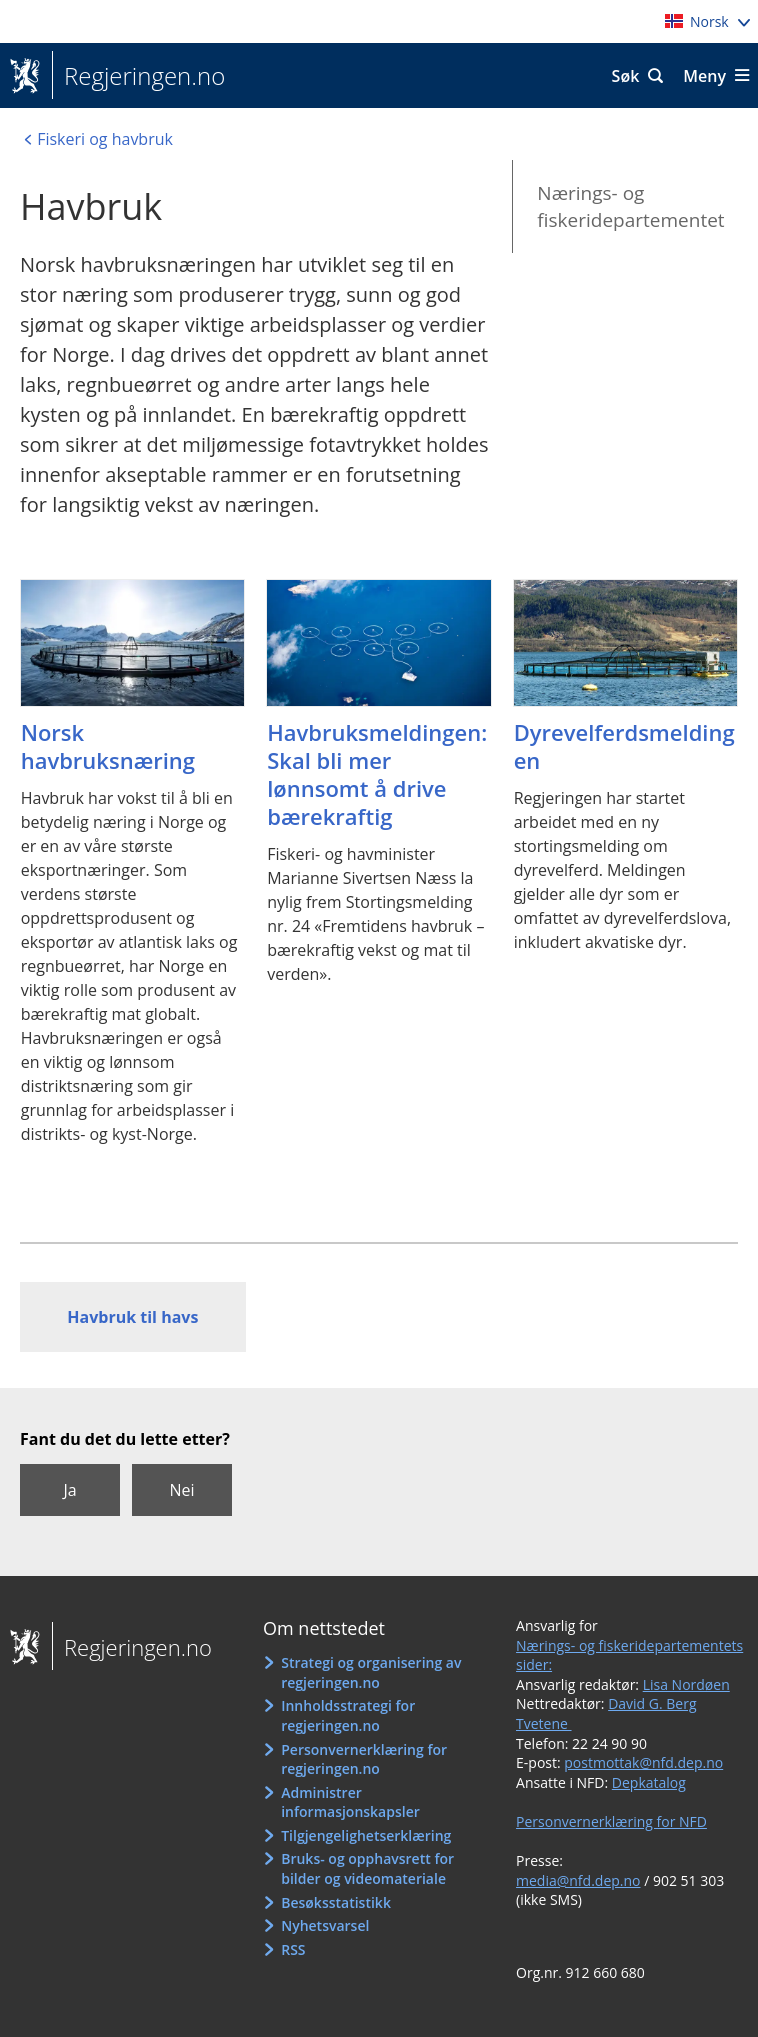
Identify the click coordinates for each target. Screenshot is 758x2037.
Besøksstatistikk (336, 1902)
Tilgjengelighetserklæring (366, 1835)
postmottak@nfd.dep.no (643, 1762)
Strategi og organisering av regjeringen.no (371, 1672)
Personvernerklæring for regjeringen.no (364, 1759)
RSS (293, 1949)
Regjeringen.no (138, 76)
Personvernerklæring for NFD (611, 1821)
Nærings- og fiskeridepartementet (630, 206)
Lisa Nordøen (686, 1684)
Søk (626, 76)
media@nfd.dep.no (578, 1880)
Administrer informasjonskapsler (350, 1802)
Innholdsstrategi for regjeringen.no (348, 1715)
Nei (181, 1490)
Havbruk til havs (132, 1317)
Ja (69, 1490)
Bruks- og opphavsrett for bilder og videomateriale (367, 1868)
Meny (704, 76)
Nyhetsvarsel (325, 1925)
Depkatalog (649, 1782)
